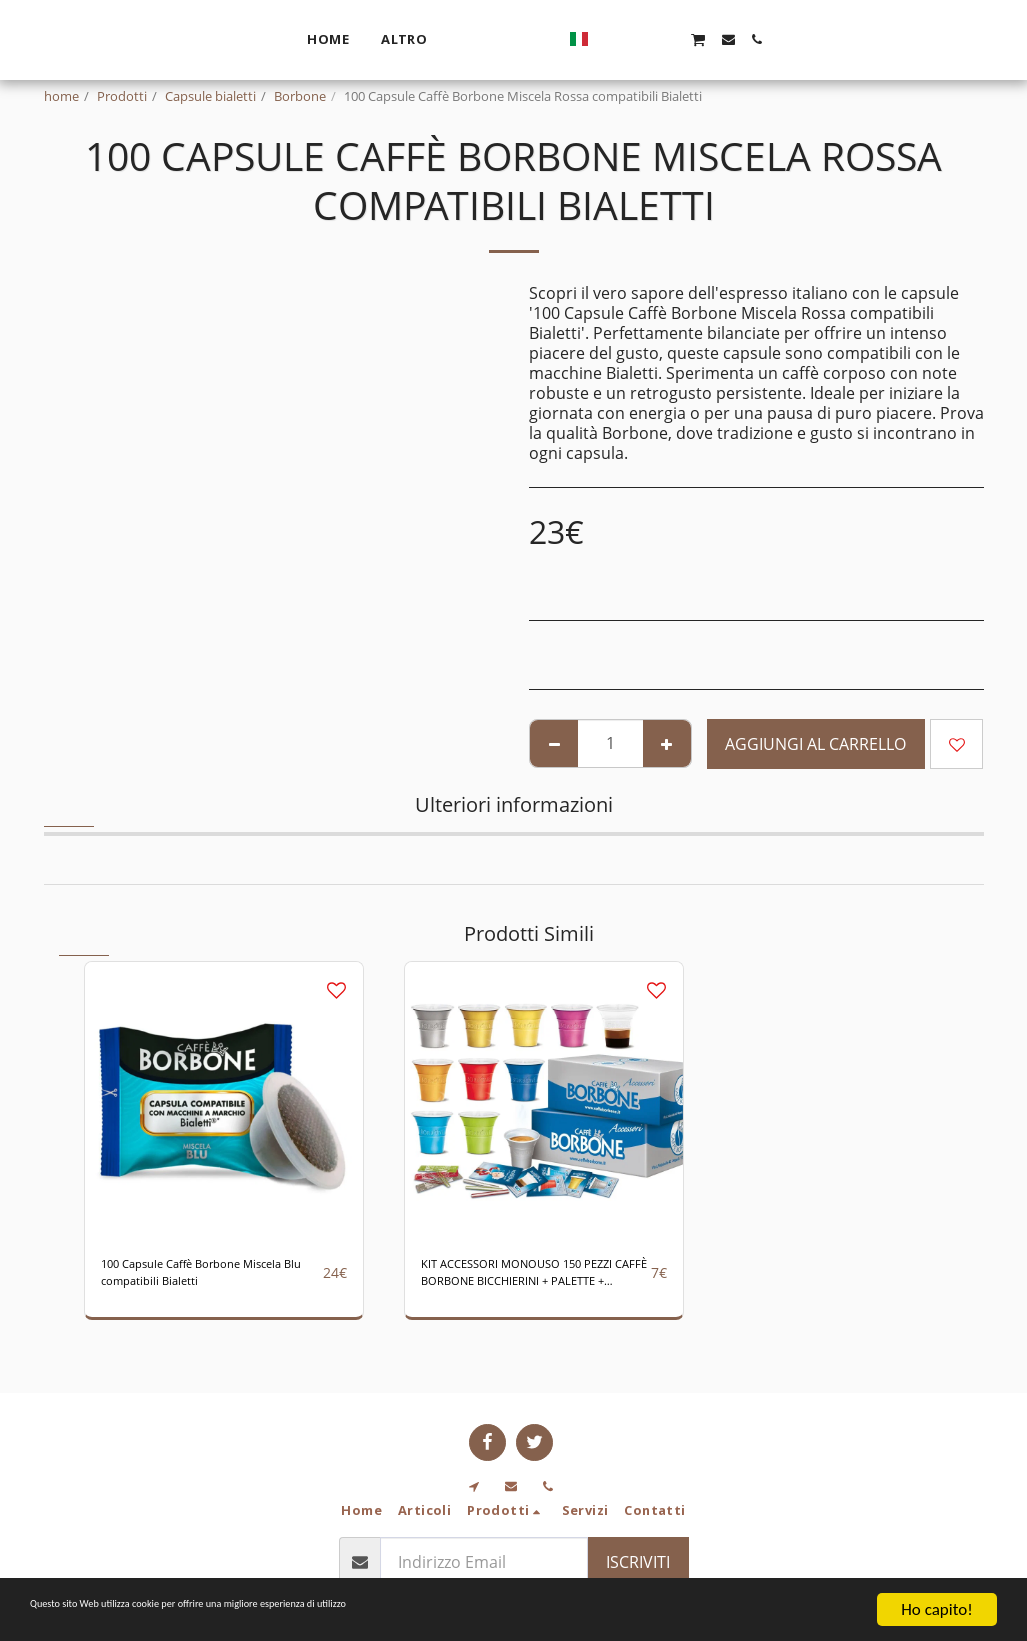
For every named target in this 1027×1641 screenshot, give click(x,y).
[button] (812, 39)
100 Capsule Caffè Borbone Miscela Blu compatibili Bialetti (203, 1280)
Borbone (300, 96)
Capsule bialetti (210, 96)
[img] (224, 1101)
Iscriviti (638, 1562)
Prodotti (122, 96)
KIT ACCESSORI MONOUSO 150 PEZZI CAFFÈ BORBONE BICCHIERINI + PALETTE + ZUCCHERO (535, 1280)
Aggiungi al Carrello (815, 744)
